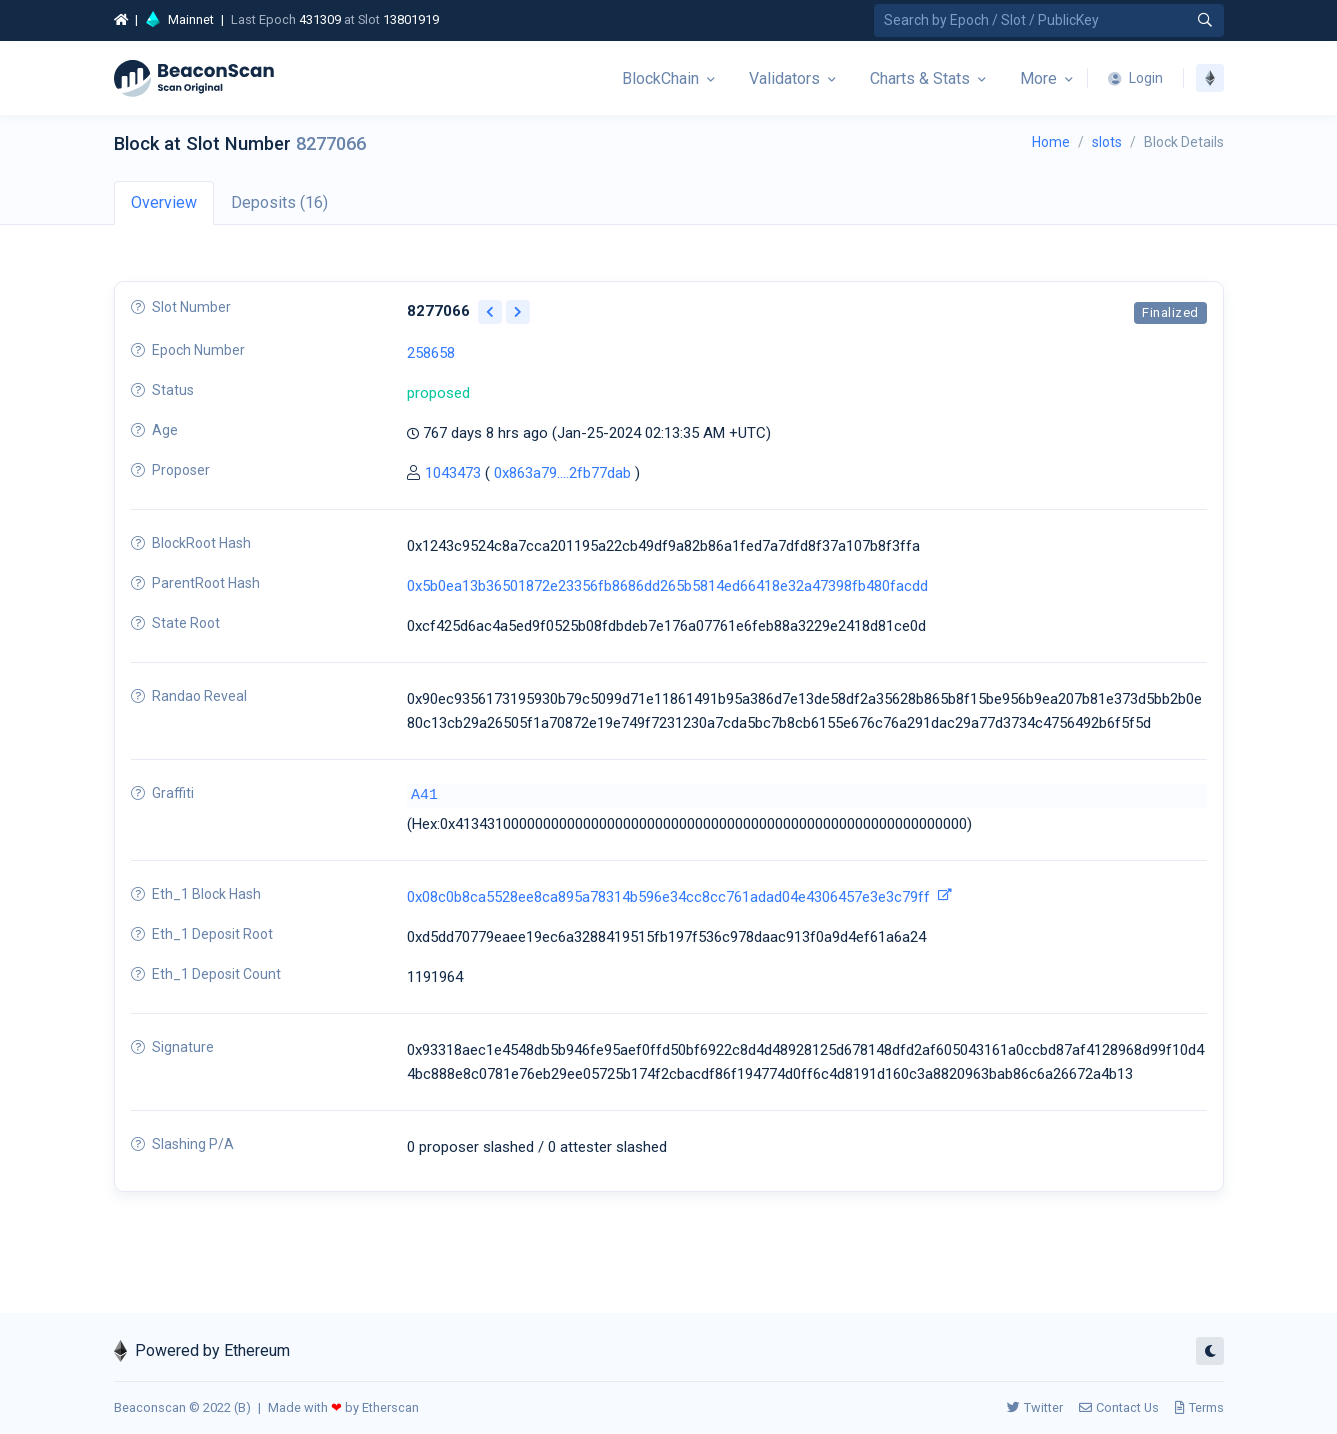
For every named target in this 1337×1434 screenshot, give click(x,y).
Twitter (1035, 1407)
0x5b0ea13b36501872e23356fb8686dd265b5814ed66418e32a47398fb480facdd (667, 586)
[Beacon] (194, 78)
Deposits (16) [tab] (279, 202)
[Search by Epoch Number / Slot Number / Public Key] (1049, 20)
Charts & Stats (920, 78)
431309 (320, 19)
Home (1051, 142)
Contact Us (1119, 1407)
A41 (424, 795)
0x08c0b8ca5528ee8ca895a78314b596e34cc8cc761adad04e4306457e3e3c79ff (668, 897)
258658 (431, 353)
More (1038, 78)
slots (1107, 142)
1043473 (453, 473)
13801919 (411, 19)
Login (1135, 78)
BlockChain (660, 78)
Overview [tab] (164, 202)
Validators (784, 78)
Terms (1199, 1407)
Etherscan (390, 1407)
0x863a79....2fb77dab (562, 473)
